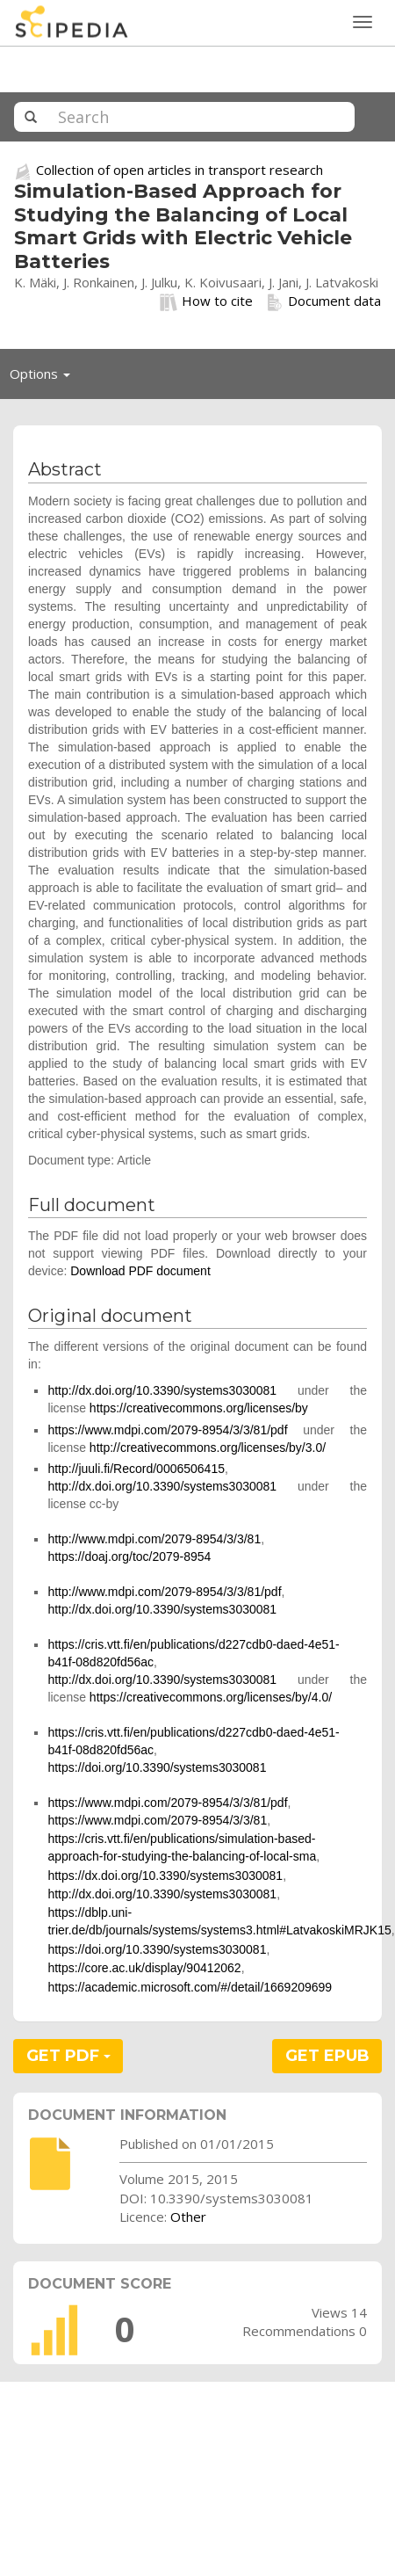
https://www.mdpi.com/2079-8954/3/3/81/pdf (167, 1430)
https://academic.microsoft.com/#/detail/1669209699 (189, 1987)
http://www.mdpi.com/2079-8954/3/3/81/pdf (164, 1592)
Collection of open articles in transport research (179, 169)
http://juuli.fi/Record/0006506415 (136, 1469)
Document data (323, 301)
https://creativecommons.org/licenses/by (199, 1408)
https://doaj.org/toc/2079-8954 (129, 1556)
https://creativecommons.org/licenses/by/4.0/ (211, 1697)
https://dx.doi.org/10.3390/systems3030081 (165, 1876)
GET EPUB (327, 2055)
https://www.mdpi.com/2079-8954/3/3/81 (157, 1820)
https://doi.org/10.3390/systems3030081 (156, 1767)
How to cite (206, 301)
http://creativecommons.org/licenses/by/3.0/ (208, 1447)
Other (188, 2216)
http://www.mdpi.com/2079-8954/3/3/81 (154, 1539)
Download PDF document (140, 1271)
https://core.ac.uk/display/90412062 (144, 1968)
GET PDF (68, 2055)
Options (45, 378)
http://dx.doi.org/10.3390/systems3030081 (161, 1390)
